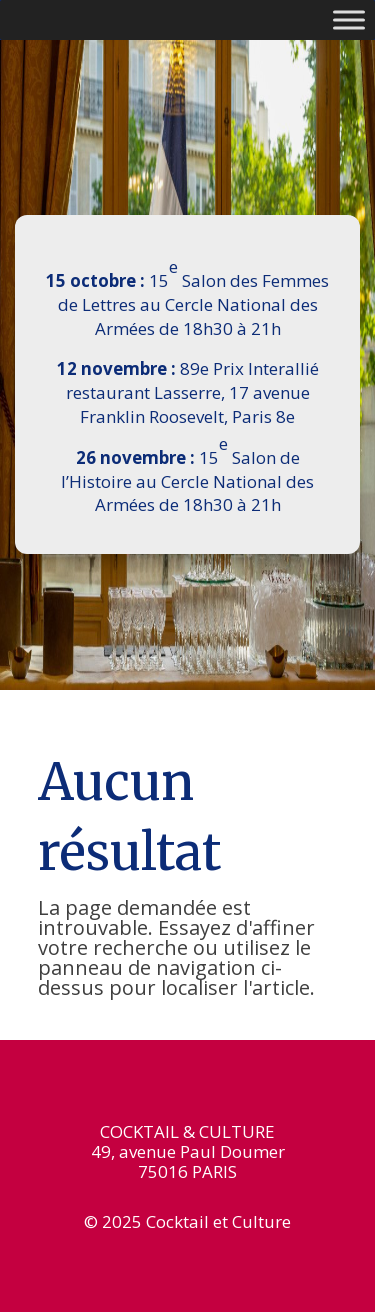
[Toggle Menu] (349, 19)
